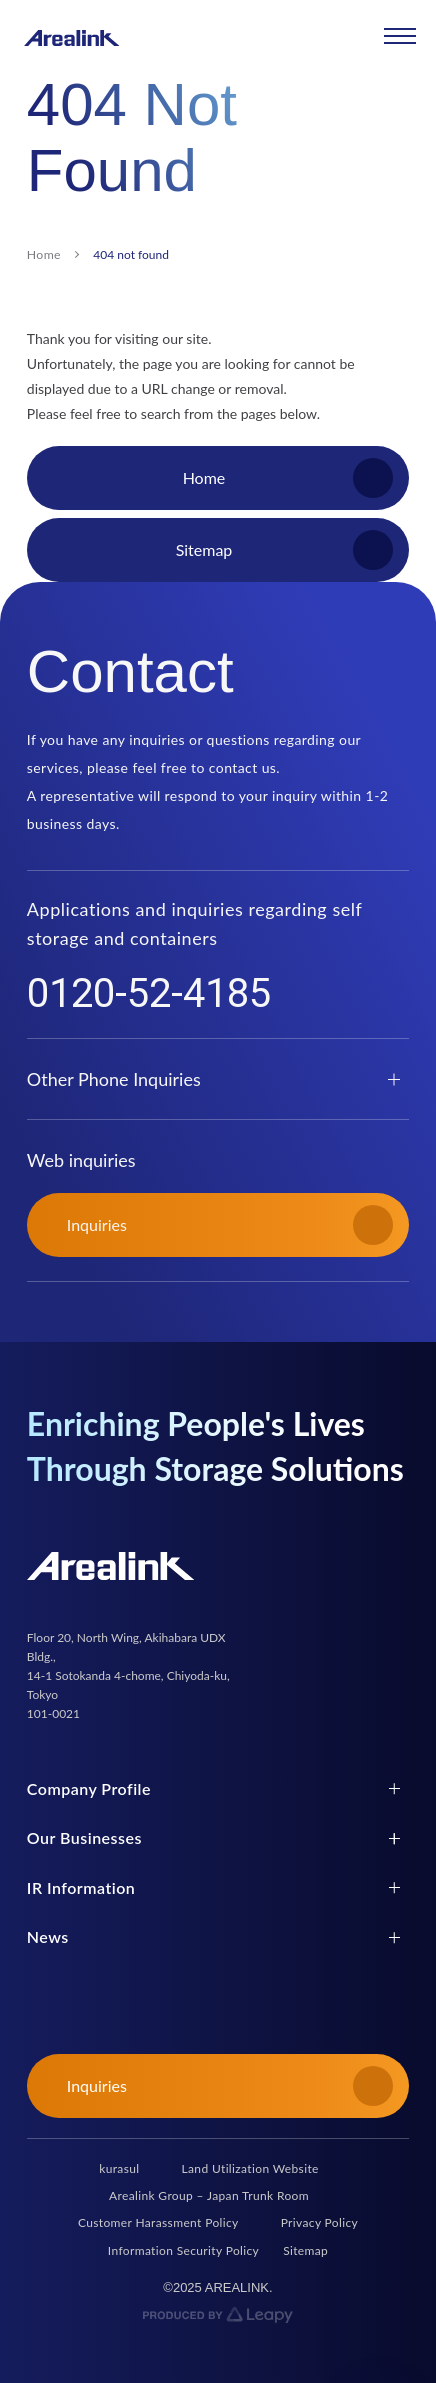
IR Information (81, 1887)
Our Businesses (84, 1837)
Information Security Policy (183, 2250)
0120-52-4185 (149, 994)
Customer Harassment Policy (158, 2222)
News (48, 1936)
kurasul (119, 2168)
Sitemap (305, 2250)
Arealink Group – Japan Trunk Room (209, 2195)
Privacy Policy (319, 2222)
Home (44, 254)
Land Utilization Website (250, 2168)
